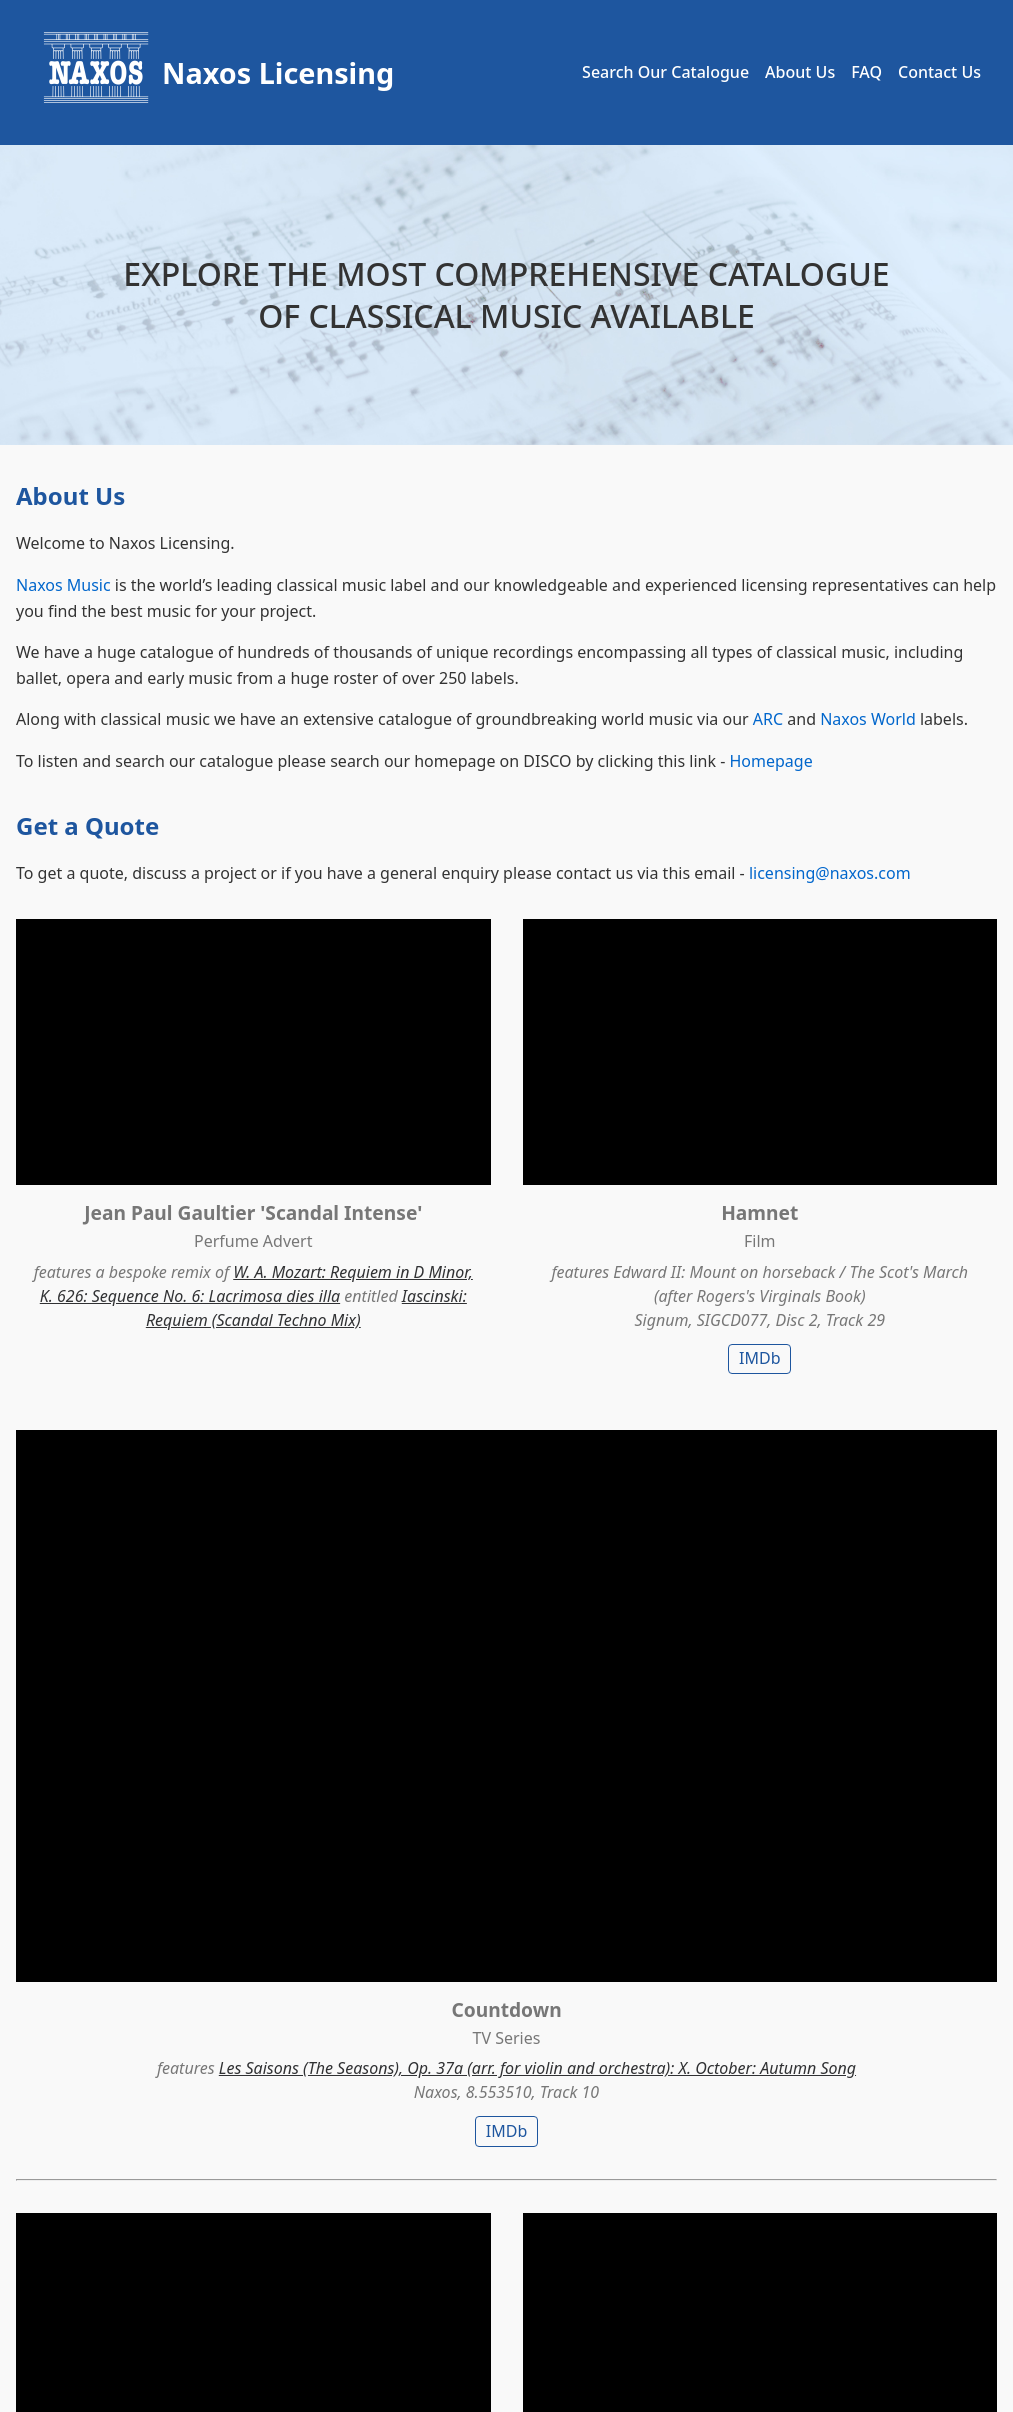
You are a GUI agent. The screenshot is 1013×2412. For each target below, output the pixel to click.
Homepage (770, 761)
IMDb (506, 1287)
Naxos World (868, 719)
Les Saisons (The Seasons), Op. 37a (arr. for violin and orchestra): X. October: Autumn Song (844, 1201)
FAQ (866, 72)
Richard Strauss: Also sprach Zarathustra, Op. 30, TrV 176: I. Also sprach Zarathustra (847, 1652)
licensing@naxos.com (830, 873)
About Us (800, 72)
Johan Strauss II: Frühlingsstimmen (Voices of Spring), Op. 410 (169, 1652)
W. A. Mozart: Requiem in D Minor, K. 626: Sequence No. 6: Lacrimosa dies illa (168, 1224)
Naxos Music (63, 585)
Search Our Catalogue (665, 72)
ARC (768, 719)
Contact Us (939, 72)
